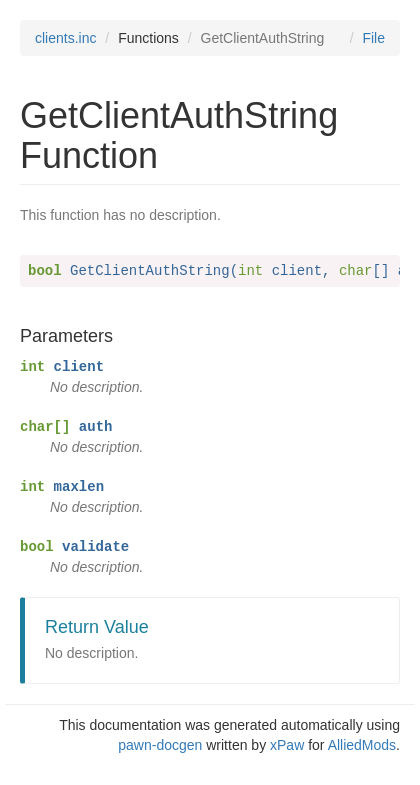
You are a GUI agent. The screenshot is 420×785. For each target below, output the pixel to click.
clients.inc (65, 38)
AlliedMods (362, 745)
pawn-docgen (160, 745)
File (373, 38)
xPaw (287, 745)
